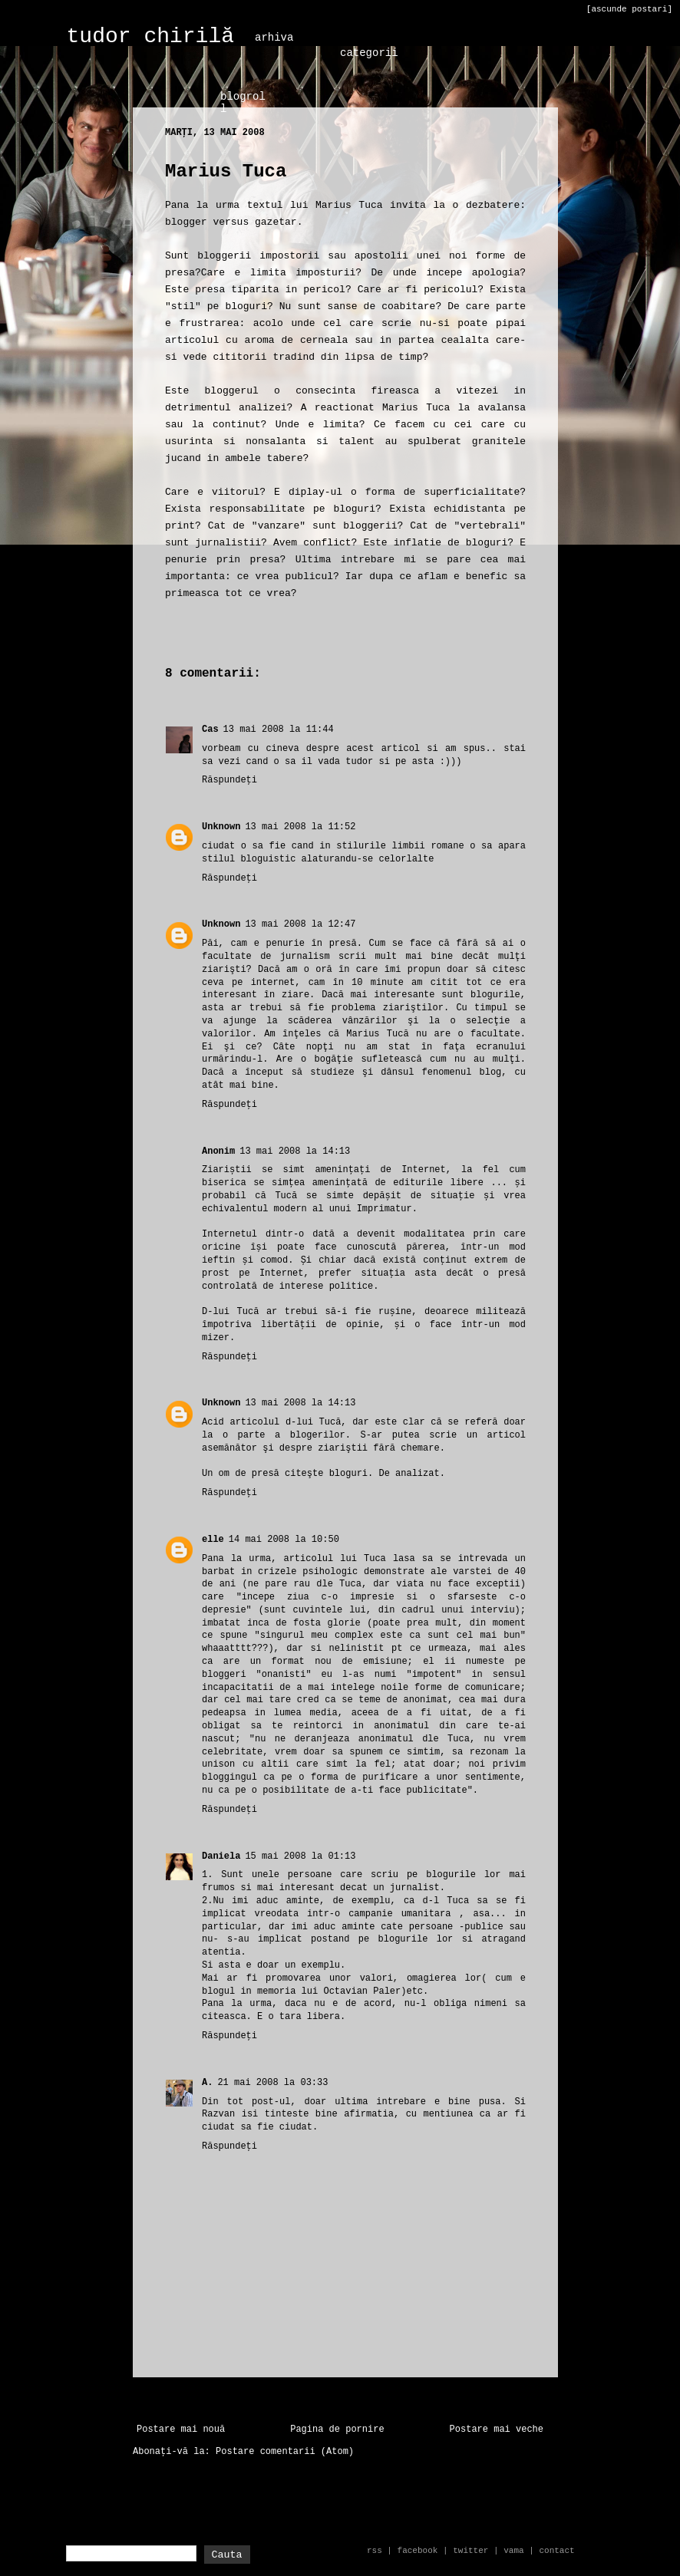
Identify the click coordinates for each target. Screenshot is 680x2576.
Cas (210, 729)
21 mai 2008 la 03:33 (272, 2082)
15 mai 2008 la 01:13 (300, 1856)
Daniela (221, 1856)
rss (374, 2550)
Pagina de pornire (337, 2429)
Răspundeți (229, 780)
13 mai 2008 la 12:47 (300, 924)
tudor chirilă (150, 36)
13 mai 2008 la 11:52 (300, 827)
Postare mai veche (496, 2429)
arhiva (274, 37)
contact (556, 2550)
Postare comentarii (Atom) (285, 2451)
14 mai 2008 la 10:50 (284, 1539)
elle (213, 1539)
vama (513, 2550)
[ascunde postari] (629, 9)
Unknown (221, 827)
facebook (418, 2550)
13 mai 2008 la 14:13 (294, 1151)
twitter (470, 2550)
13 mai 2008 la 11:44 (278, 729)
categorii (369, 53)
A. (207, 2082)
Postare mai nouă (181, 2429)
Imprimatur (384, 1209)
